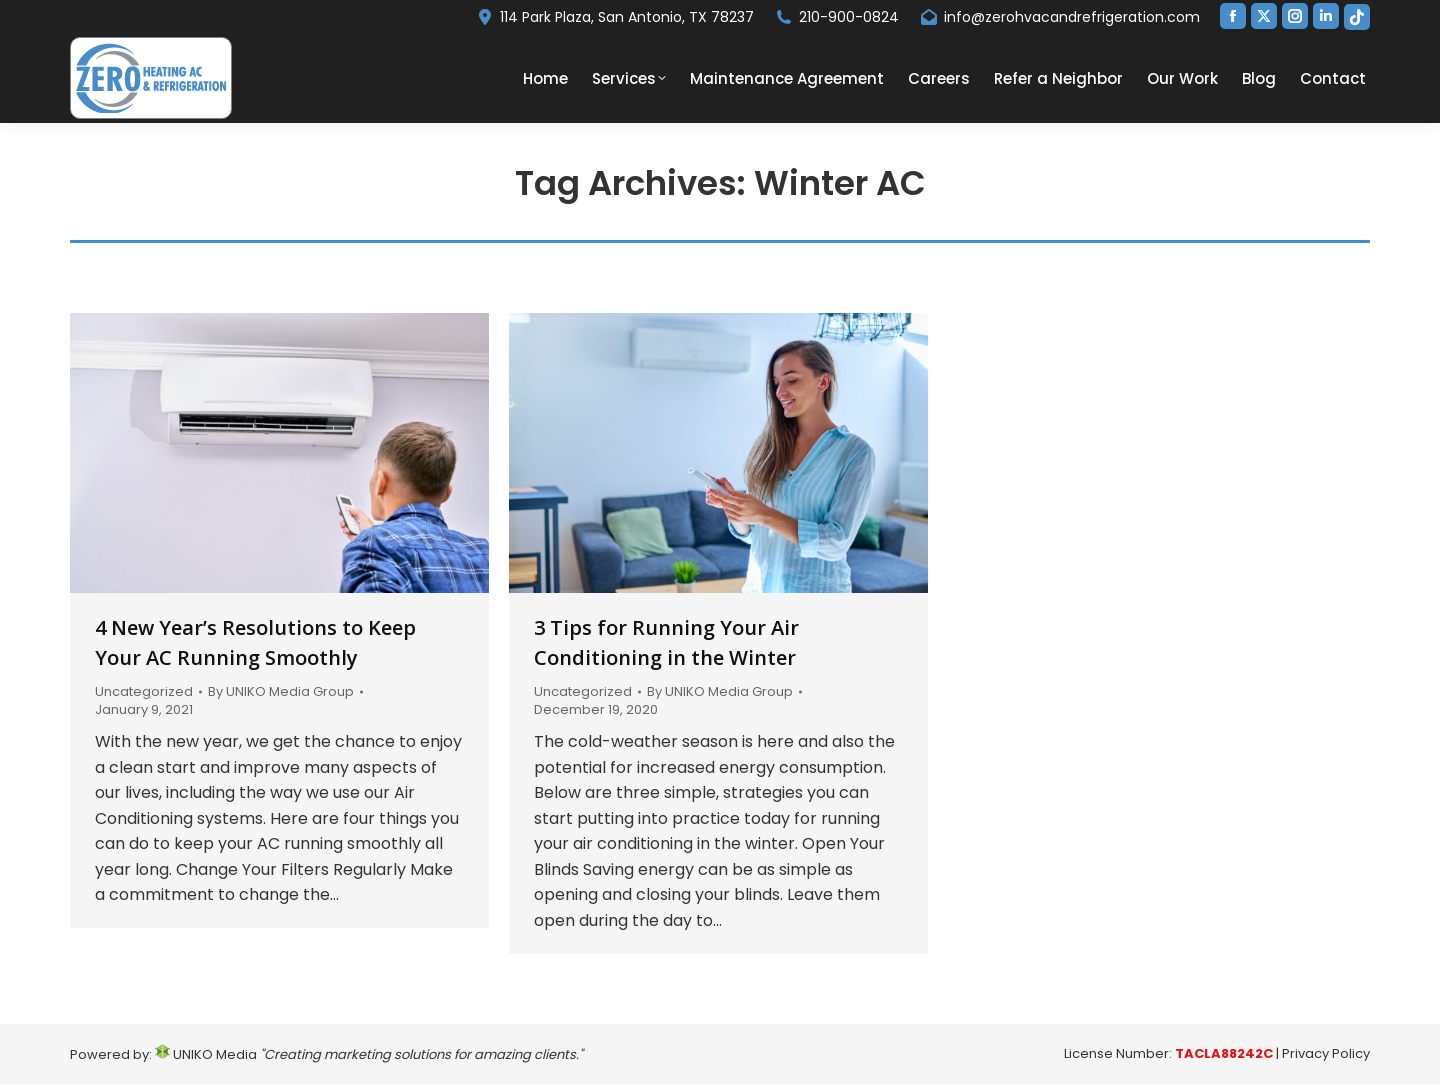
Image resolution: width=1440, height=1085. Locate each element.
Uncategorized (144, 691)
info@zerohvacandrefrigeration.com (1059, 17)
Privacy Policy (1326, 1053)
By (281, 692)
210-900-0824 (836, 17)
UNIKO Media (206, 1054)
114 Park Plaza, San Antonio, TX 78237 (614, 17)
